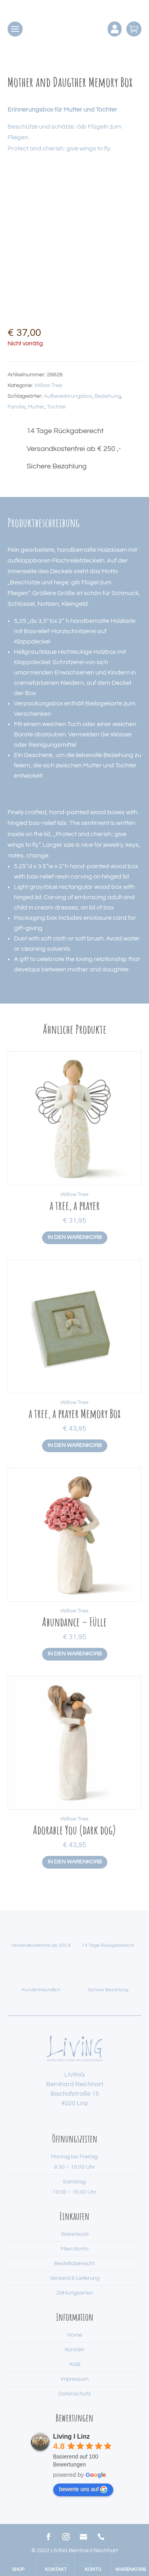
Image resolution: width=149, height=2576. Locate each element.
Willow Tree (48, 385)
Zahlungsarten (74, 2293)
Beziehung (108, 396)
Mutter (36, 407)
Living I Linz (71, 2436)
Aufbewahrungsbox (68, 396)
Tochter (56, 407)
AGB (74, 2364)
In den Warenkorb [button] (75, 1237)
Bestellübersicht (74, 2263)
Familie (16, 407)
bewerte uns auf (83, 2489)
